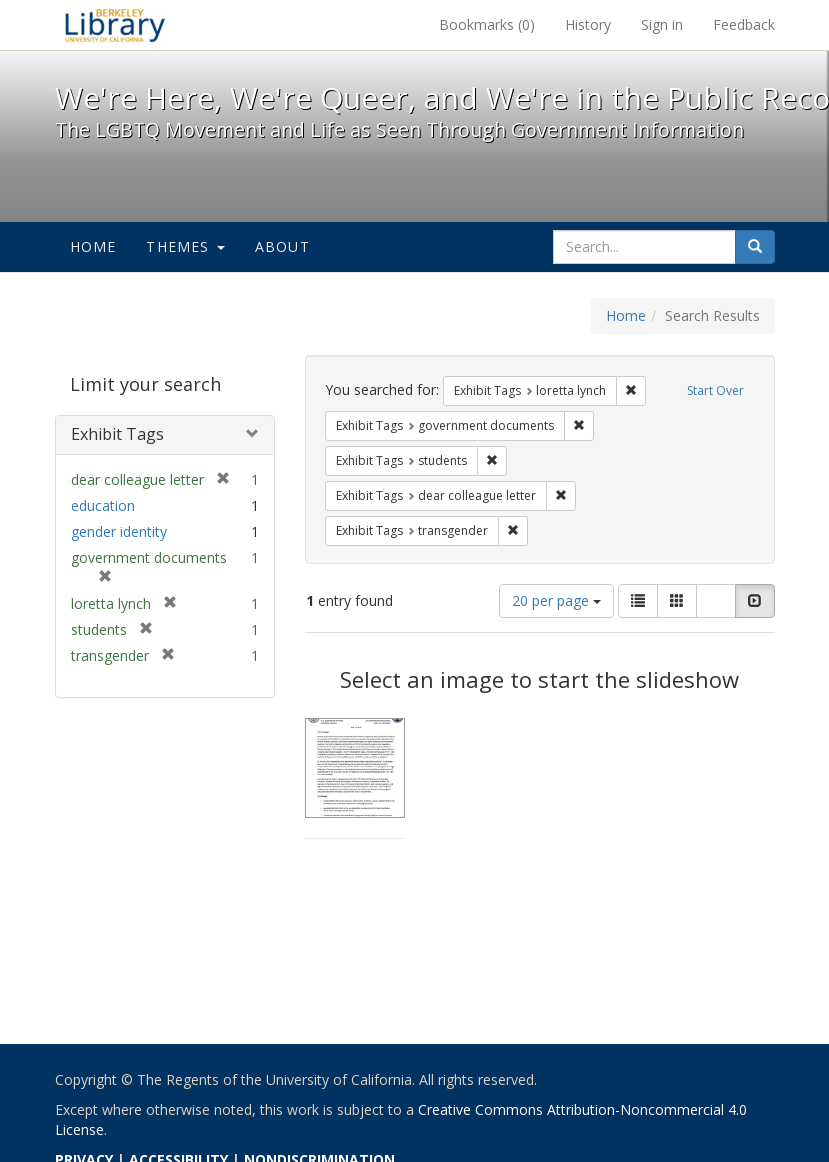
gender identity (119, 531)
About (282, 246)
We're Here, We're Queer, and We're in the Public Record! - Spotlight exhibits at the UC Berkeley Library (115, 25)
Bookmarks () (487, 24)
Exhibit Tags (117, 434)
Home (93, 246)
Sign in (662, 24)
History (588, 24)
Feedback (744, 24)
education (103, 505)
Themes (185, 246)
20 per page (556, 600)
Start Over (715, 390)
